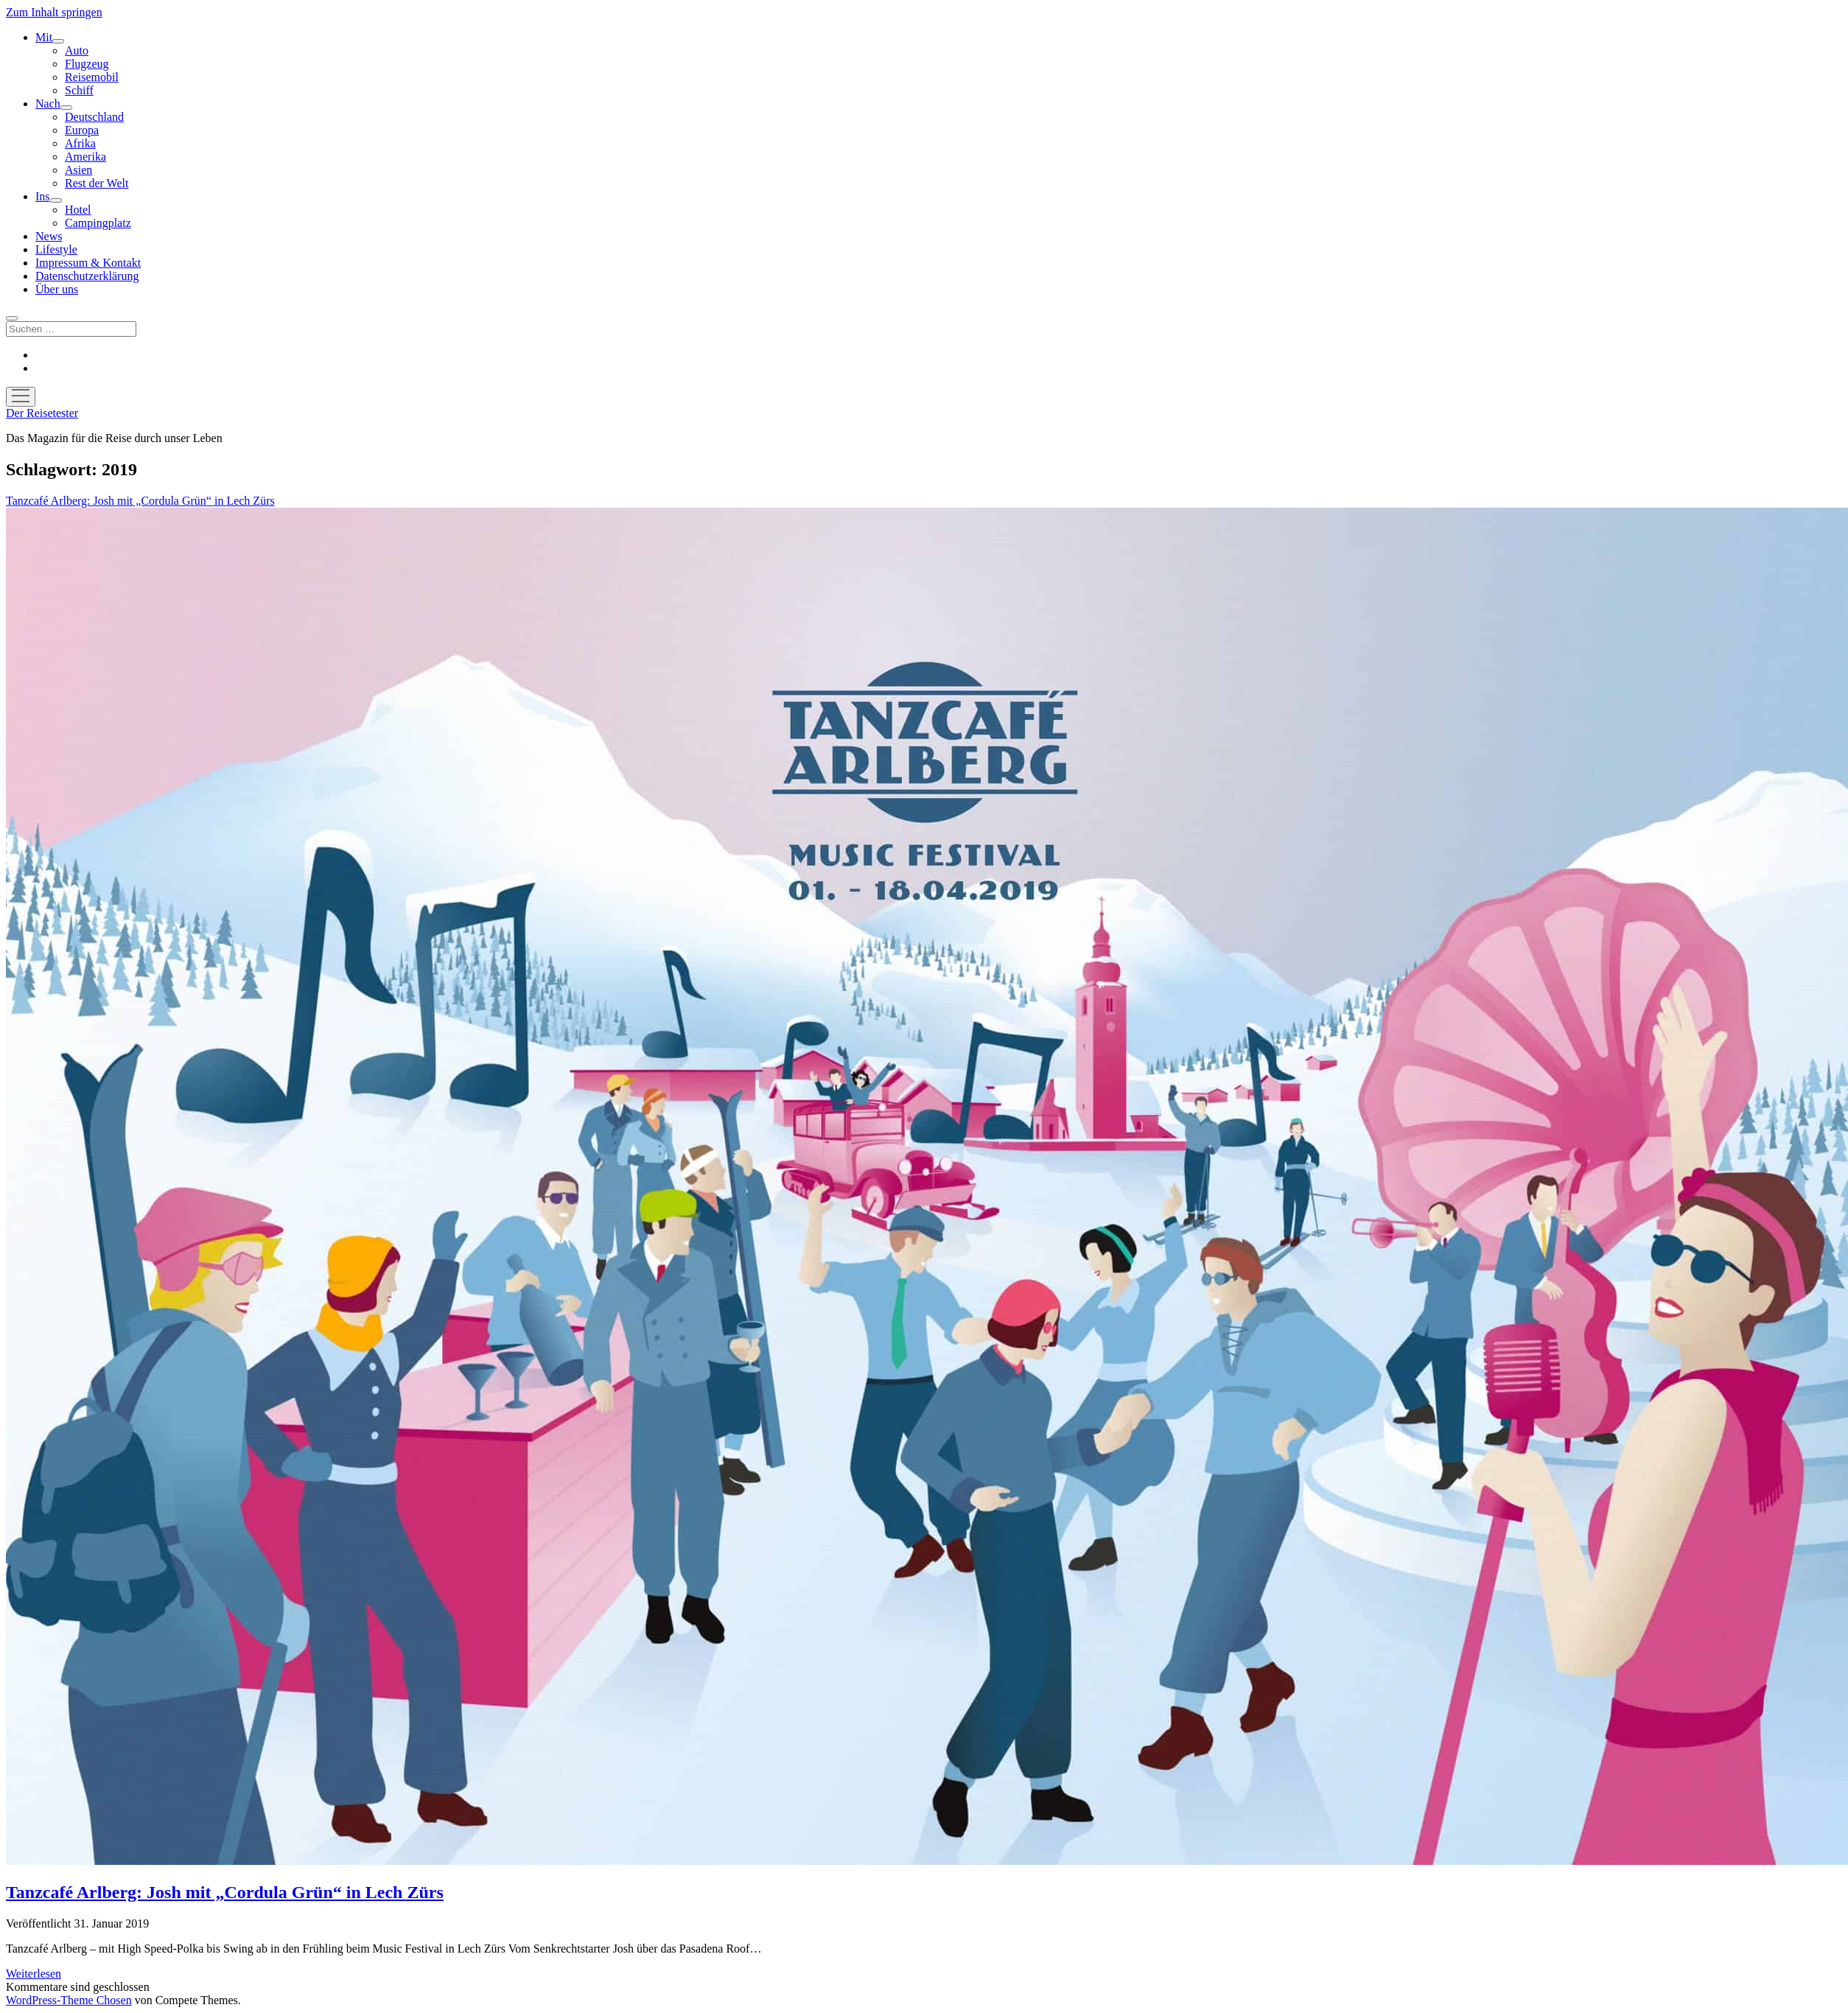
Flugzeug (87, 63)
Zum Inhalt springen (54, 12)
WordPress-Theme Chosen (69, 2000)
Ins (42, 196)
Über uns (56, 289)
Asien (78, 170)
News (48, 236)
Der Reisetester (42, 413)
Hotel (78, 209)
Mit (43, 37)
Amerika (85, 156)
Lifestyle (56, 249)
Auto (76, 50)
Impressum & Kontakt (88, 262)
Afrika (80, 143)
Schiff (79, 90)
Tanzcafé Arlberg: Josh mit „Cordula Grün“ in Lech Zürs (225, 1892)
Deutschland (94, 117)
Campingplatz (98, 223)
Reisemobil (92, 77)
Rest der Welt (96, 183)
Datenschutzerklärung (87, 276)
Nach (47, 103)
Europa (82, 130)
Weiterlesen (33, 1973)
